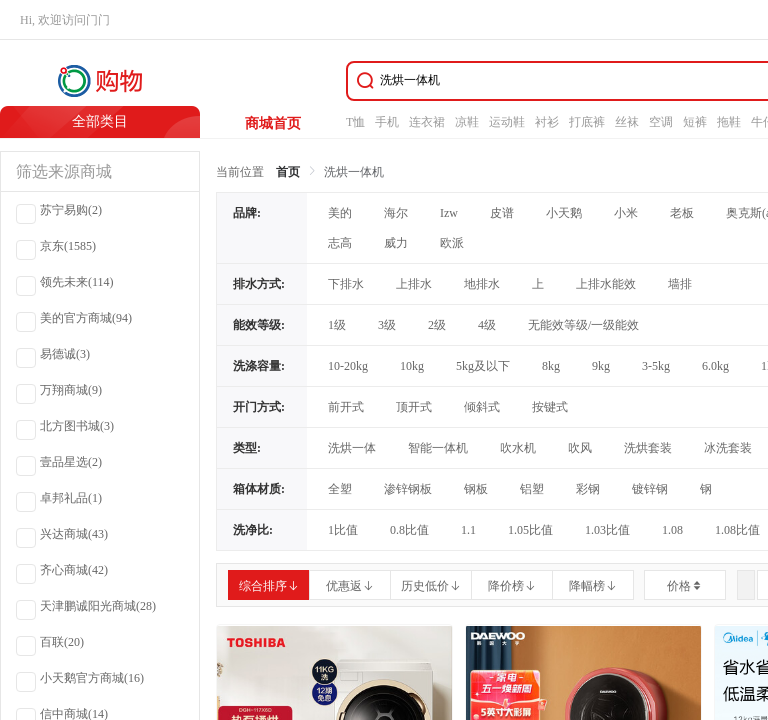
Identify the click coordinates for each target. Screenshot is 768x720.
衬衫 (547, 122)
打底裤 (587, 122)
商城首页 (273, 123)
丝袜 (627, 122)
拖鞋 (729, 122)
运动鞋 (507, 122)
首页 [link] (288, 172)
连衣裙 (427, 122)
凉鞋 (467, 122)
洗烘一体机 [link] (354, 172)
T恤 (355, 122)
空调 (661, 122)
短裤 (695, 122)
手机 (387, 122)
